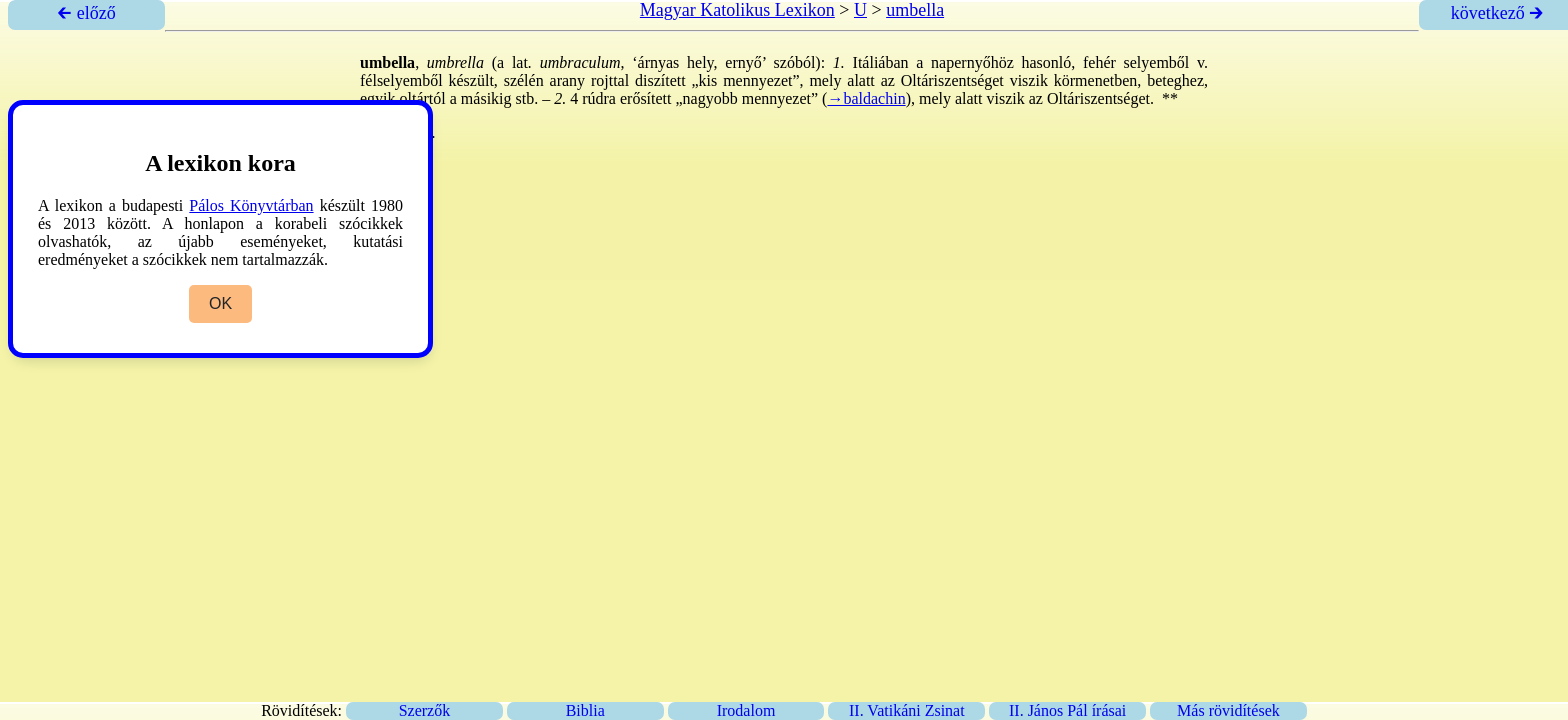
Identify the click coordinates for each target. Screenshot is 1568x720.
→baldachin (866, 98)
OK (220, 303)
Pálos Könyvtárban (251, 205)
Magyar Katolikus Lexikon (737, 10)
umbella (915, 10)
